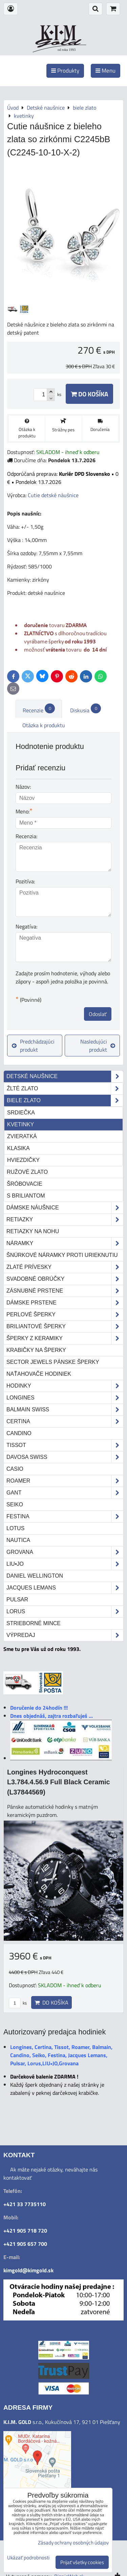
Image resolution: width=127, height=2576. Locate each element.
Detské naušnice (64, 1076)
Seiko (14, 1504)
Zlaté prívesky (64, 1267)
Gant (64, 1493)
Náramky (64, 1243)
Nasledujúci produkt (97, 1045)
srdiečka (21, 1112)
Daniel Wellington (34, 1576)
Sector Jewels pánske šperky (52, 1362)
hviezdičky (23, 1160)
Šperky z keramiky (64, 1338)
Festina (64, 1516)
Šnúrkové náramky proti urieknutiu (62, 1255)
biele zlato (65, 1100)
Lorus (64, 1611)
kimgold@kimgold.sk (28, 2270)
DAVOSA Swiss (64, 1457)
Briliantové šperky (64, 1326)
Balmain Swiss (64, 1409)
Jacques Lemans (64, 1588)
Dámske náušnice (64, 1208)
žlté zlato (65, 1088)
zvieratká (22, 1136)
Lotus (15, 1528)
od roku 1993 (67, 50)
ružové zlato (27, 1172)
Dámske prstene (64, 1303)
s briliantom (26, 1196)
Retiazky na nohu (32, 1231)
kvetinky (20, 1124)
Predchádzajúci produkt (33, 1045)
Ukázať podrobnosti (28, 2558)
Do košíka (89, 394)
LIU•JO (64, 1564)
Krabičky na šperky (36, 1350)
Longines (64, 1398)
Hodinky (64, 1386)
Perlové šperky (64, 1314)
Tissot (64, 1445)
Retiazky (64, 1219)
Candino (18, 1433)
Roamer (64, 1481)
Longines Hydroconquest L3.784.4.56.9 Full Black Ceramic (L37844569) (58, 1782)
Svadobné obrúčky (64, 1279)
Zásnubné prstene (64, 1291)
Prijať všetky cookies (82, 2562)
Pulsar (17, 1599)
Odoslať (98, 1014)
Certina (64, 1421)
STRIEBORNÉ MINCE (33, 1623)
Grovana (64, 1552)
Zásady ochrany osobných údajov (73, 2542)
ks (18, 2002)
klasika (18, 1148)
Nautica (18, 1540)
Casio (14, 1469)
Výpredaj (64, 1635)
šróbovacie (24, 1184)
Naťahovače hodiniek (38, 1374)
